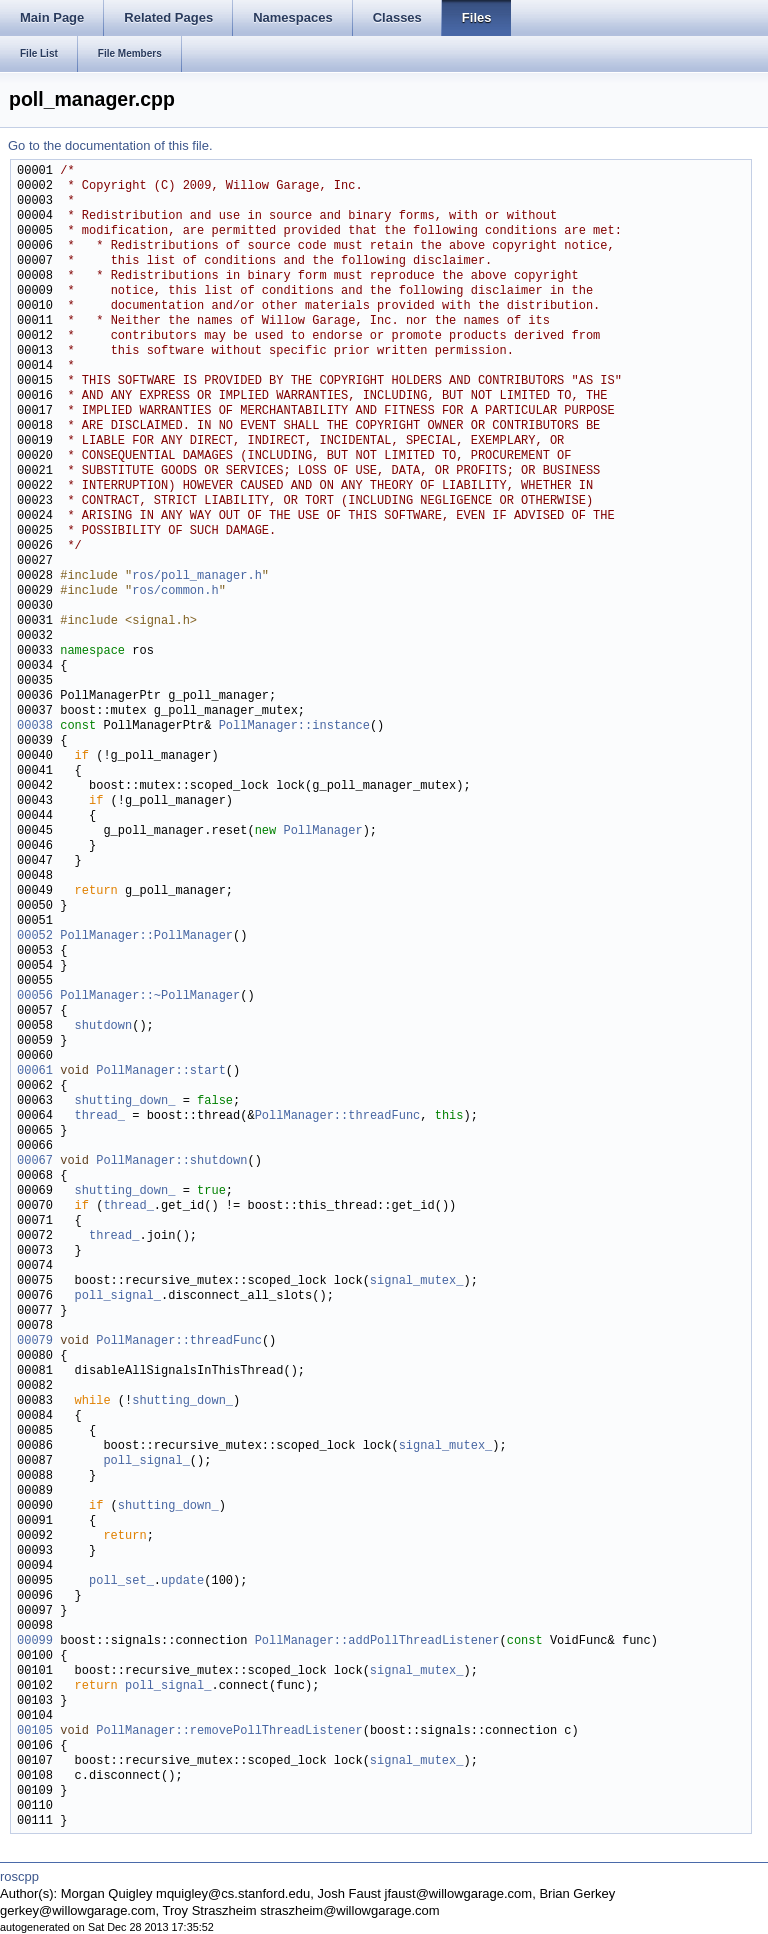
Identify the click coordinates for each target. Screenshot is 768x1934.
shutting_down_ (125, 1101)
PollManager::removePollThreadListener (229, 1731)
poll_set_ (121, 1581)
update (182, 1581)
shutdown (104, 1026)
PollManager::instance (294, 726)
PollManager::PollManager (146, 936)
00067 (35, 1161)
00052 (35, 936)
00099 (35, 1641)
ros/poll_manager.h (197, 576)
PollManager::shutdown (171, 1161)
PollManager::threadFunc (338, 1116)
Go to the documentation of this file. (110, 145)
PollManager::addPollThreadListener (377, 1641)
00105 (35, 1731)
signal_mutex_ (417, 1281)
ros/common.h (175, 591)
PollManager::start (161, 1071)
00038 (35, 726)
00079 (35, 1341)
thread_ (100, 1116)
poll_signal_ (118, 1296)
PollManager (322, 831)
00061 (35, 1071)
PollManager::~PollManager (150, 996)
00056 (35, 996)
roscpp (19, 1876)
